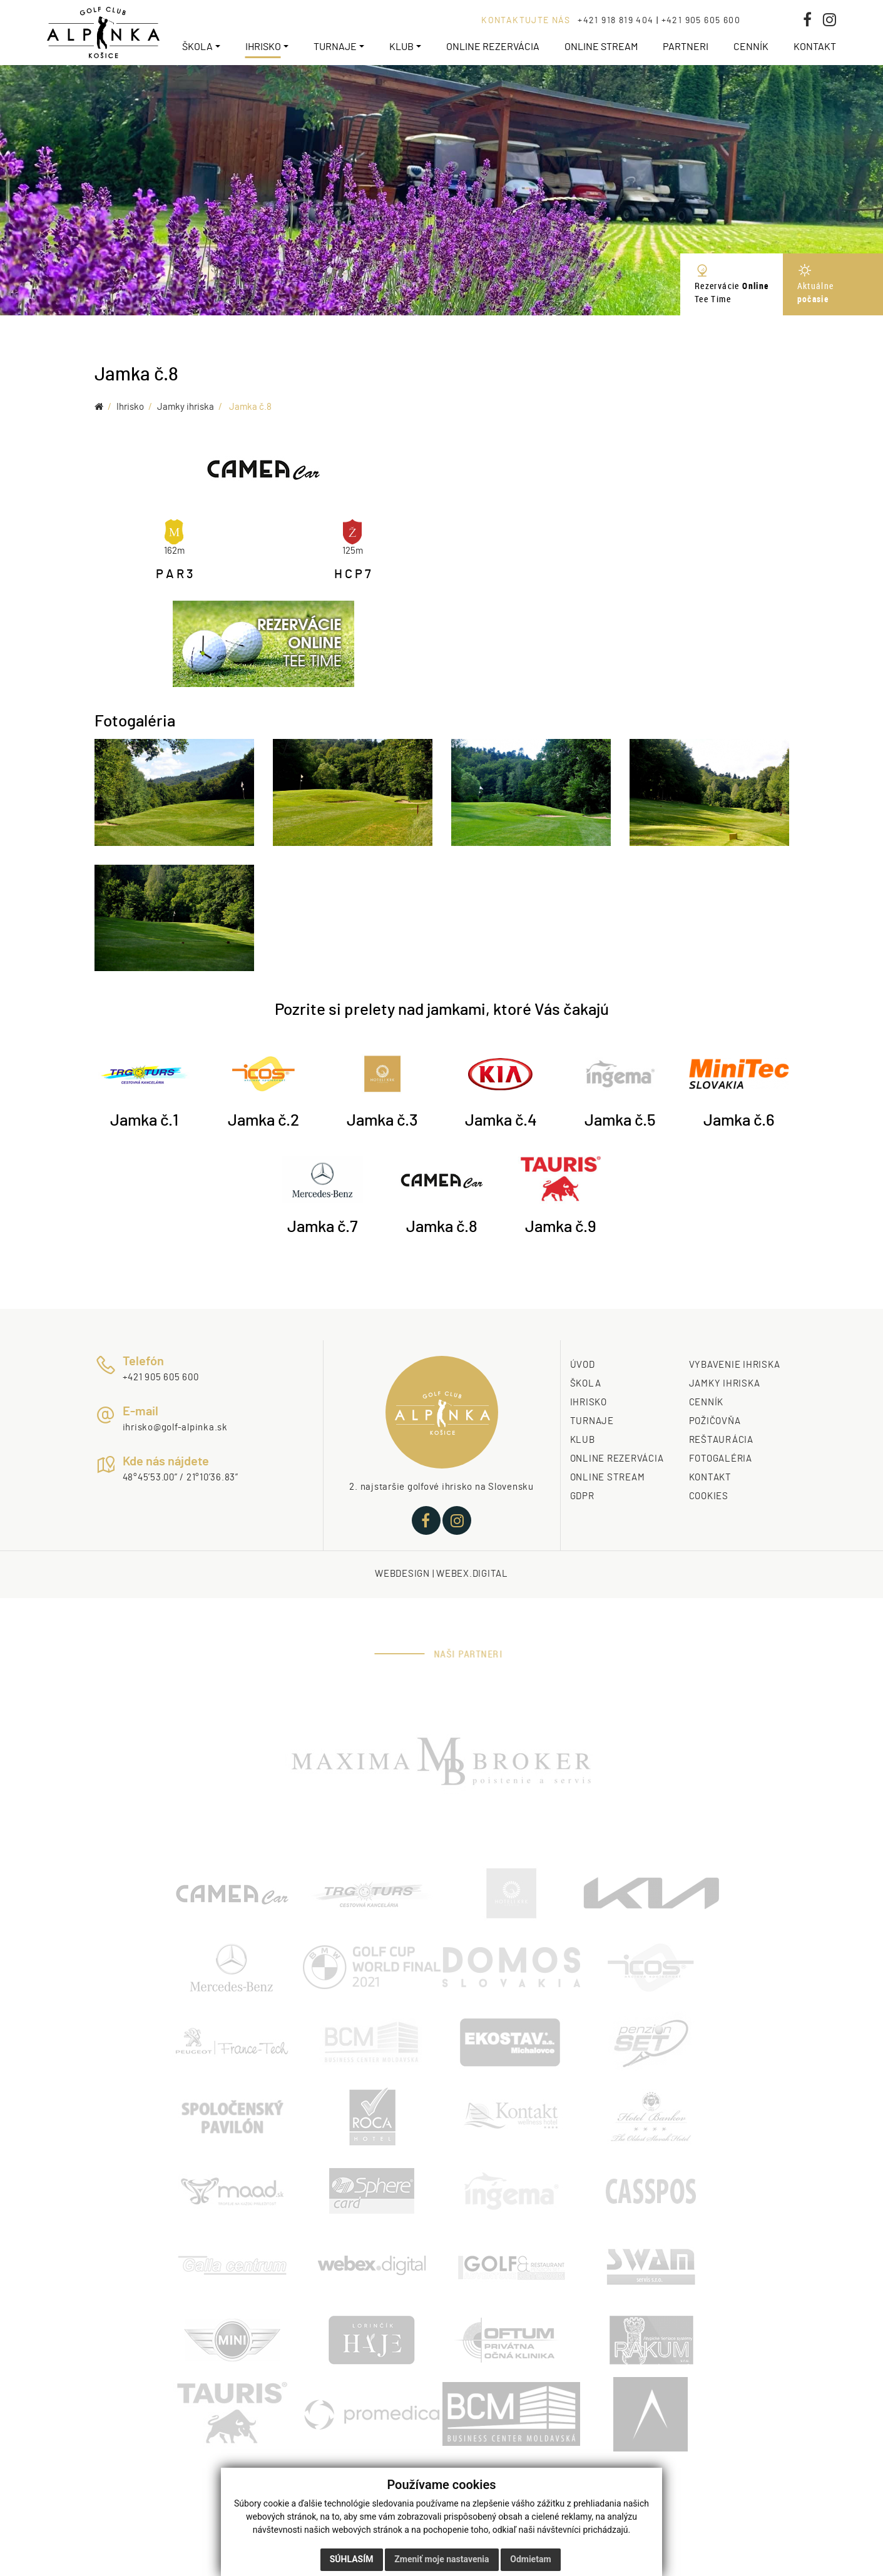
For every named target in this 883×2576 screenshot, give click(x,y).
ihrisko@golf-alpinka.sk (175, 1427)
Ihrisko (130, 407)
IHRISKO (588, 1402)
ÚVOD (582, 1365)
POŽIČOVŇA (715, 1421)
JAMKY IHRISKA (724, 1383)
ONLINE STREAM (607, 1477)
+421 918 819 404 (615, 20)
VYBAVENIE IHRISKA (734, 1365)
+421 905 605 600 (700, 20)
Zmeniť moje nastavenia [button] (441, 2559)
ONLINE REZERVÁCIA (617, 1459)
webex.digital (472, 1574)
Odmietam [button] (530, 2559)
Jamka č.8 (250, 407)
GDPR (582, 1496)
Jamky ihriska (185, 407)
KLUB (582, 1440)
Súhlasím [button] (352, 2559)
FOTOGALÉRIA (720, 1459)
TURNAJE (592, 1421)
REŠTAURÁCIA (721, 1440)
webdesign (402, 1574)
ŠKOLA (585, 1383)
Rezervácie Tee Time (732, 284)
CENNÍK (706, 1402)
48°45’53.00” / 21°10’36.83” (180, 1477)
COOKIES (708, 1496)
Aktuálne (833, 284)
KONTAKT (710, 1477)
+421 (134, 1377)
